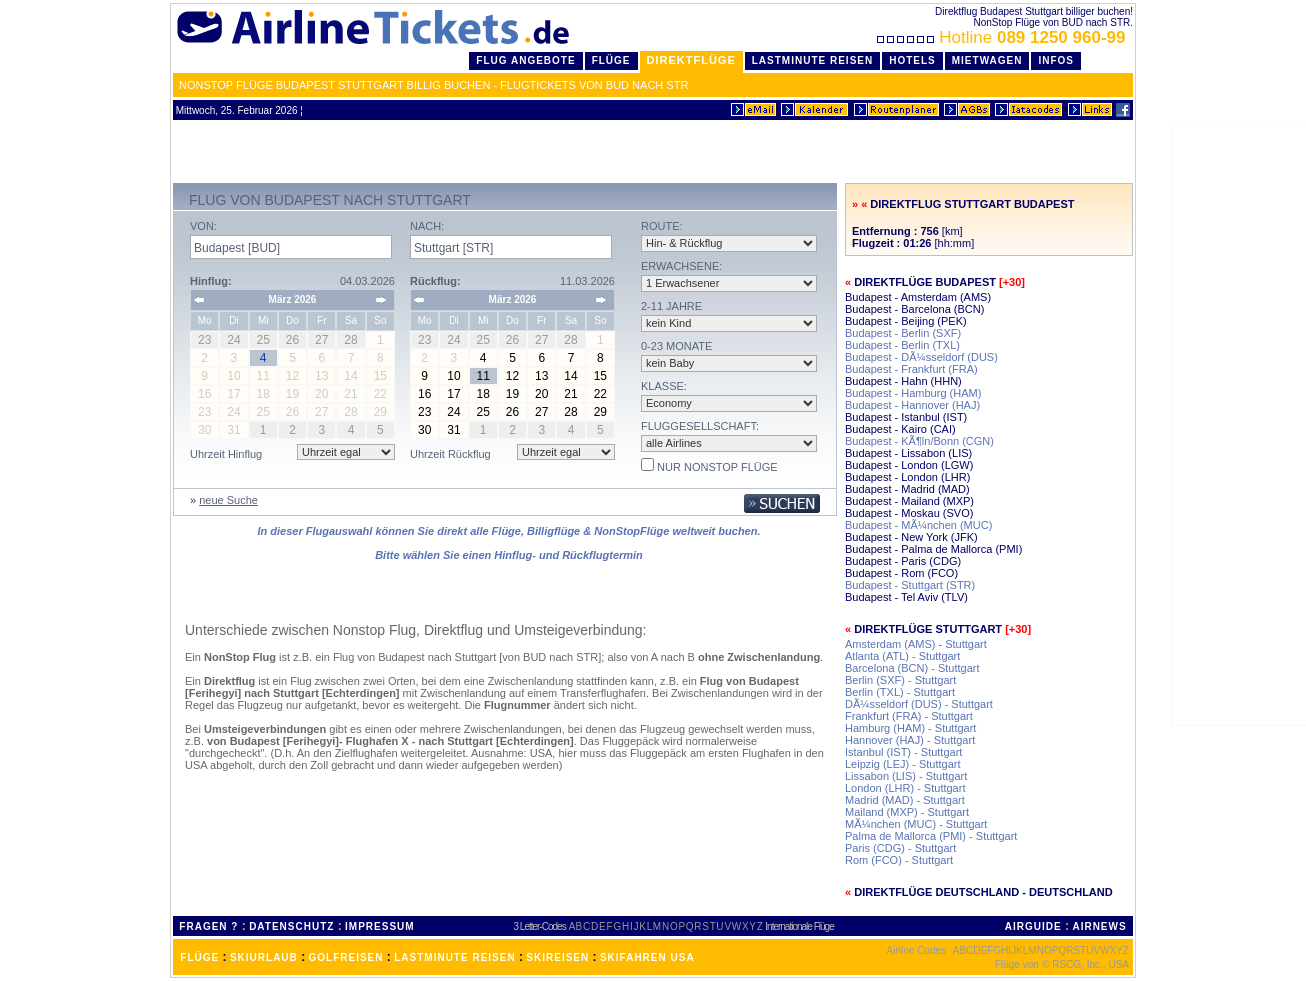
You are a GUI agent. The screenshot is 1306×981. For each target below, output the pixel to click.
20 (541, 394)
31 (453, 430)
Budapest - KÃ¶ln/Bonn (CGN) (919, 441)
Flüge (611, 60)
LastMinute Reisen (812, 60)
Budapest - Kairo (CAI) (900, 429)
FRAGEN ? (208, 926)
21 (570, 394)
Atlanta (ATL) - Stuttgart (902, 656)
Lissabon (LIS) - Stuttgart (906, 776)
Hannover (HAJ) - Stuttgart (910, 740)
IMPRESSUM (380, 926)
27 (541, 412)
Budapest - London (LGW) (909, 465)
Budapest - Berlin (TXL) (902, 345)
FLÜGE (199, 957)
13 (541, 376)
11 (483, 376)
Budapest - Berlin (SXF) (903, 333)
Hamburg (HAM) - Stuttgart (910, 728)
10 (453, 376)
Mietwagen (987, 60)
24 (453, 412)
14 (570, 376)
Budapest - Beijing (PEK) (906, 321)
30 (424, 430)
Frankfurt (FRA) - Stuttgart (909, 716)
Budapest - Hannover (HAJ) (912, 405)
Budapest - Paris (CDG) (903, 561)
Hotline (1003, 37)
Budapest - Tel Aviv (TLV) (906, 597)
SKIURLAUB (264, 957)
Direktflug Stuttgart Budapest (972, 204)
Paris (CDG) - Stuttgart (900, 848)
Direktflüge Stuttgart (928, 629)
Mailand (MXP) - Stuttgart (907, 812)
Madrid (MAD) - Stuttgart (905, 800)
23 (424, 412)
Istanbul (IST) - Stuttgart (903, 752)
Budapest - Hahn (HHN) (903, 381)
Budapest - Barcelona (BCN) (914, 309)
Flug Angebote (525, 60)
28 (570, 412)
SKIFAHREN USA (647, 957)
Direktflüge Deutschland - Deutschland (983, 892)
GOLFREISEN (346, 957)
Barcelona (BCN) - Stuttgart (912, 668)
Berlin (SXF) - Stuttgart (900, 680)
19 (512, 394)
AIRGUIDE (1033, 926)
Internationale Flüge (799, 926)
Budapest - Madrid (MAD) (907, 489)
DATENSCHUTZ (291, 926)
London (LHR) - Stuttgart (905, 788)
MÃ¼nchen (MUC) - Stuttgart (916, 824)
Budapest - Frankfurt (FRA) (911, 369)
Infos (1056, 60)
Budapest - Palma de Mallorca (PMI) (933, 549)
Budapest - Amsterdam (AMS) (918, 297)
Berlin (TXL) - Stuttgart (900, 692)
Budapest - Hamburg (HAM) (913, 393)
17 (453, 394)
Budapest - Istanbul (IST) (906, 417)
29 (600, 412)
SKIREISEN (557, 957)
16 (424, 394)
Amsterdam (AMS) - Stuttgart (916, 644)
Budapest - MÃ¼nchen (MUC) (918, 525)
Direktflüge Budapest (925, 282)
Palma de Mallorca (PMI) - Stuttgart (931, 836)
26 (512, 412)
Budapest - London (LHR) (907, 477)
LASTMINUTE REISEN (454, 957)
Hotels (912, 60)
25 (483, 412)
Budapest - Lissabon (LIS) (908, 453)
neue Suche (228, 500)
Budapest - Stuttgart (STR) (910, 585)
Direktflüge (691, 60)
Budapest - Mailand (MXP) (909, 501)
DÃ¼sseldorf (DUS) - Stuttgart (919, 704)
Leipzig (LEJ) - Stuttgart (903, 764)
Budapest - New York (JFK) (911, 537)
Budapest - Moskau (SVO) (909, 513)
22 (600, 394)
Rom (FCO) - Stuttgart (899, 860)
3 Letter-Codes (540, 926)
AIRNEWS (1099, 926)
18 (483, 394)
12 (512, 376)
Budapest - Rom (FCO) (901, 573)
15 (600, 376)
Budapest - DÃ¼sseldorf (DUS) (921, 357)
